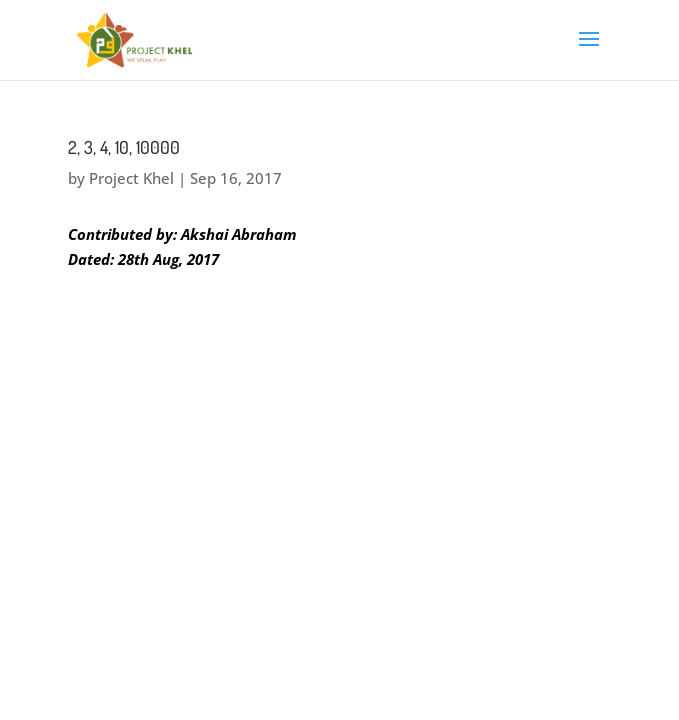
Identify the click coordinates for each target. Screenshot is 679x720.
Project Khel (131, 178)
